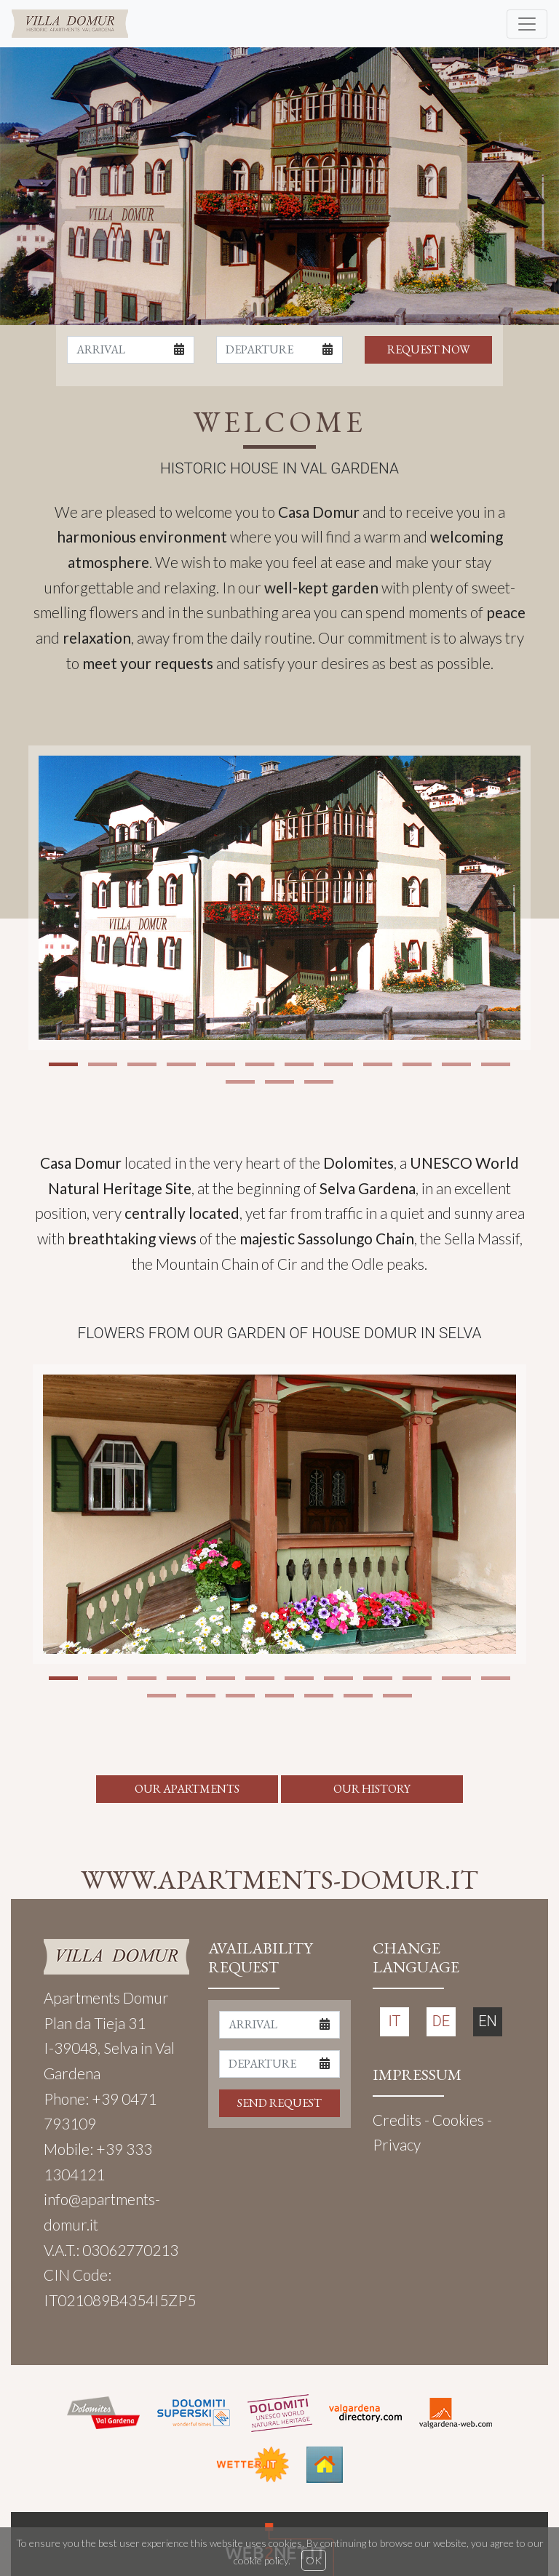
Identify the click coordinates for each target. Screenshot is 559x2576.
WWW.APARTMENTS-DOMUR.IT (279, 1879)
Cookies (458, 2120)
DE (441, 2021)
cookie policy (261, 2560)
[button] (63, 1064)
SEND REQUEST (279, 2103)
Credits (397, 2120)
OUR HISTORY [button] (372, 1788)
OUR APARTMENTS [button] (187, 1788)
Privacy (397, 2144)
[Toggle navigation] (527, 24)
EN (487, 2021)
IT (395, 2021)
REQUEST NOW (428, 349)
